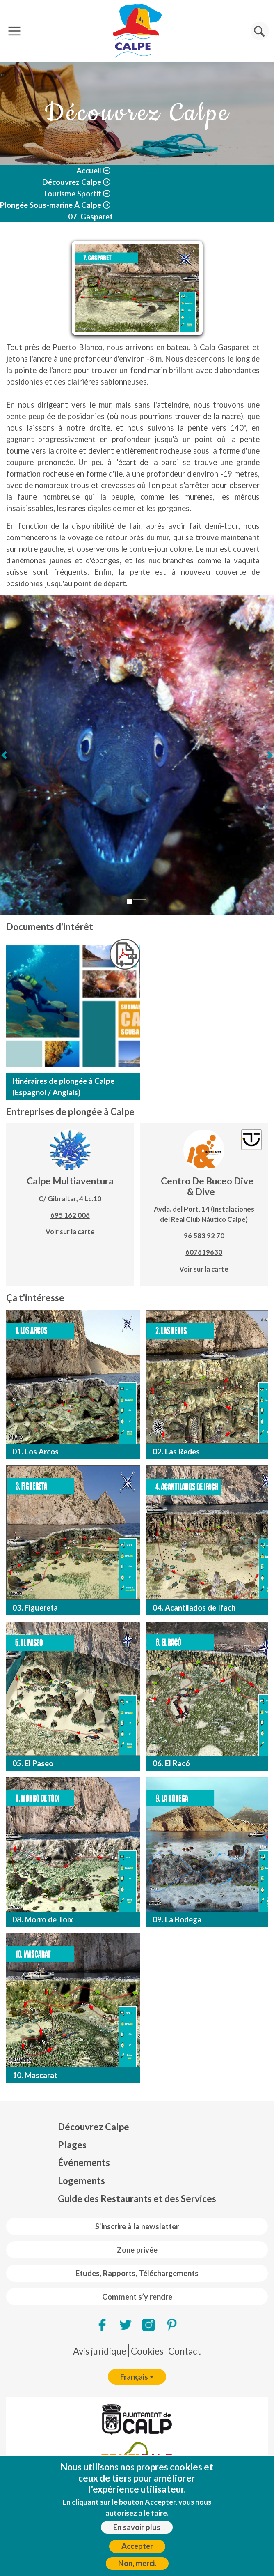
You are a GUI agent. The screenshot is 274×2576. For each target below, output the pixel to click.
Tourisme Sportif (72, 193)
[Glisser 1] (129, 901)
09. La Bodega (177, 1919)
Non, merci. (137, 2563)
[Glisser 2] (139, 899)
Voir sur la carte (70, 1231)
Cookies (147, 2351)
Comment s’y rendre (137, 2296)
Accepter (137, 2546)
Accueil (88, 170)
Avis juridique (99, 2351)
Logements (81, 2180)
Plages (72, 2144)
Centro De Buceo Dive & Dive (207, 1186)
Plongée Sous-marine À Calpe (50, 205)
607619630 (203, 1252)
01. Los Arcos (35, 1451)
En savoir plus (136, 2527)
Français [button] (134, 2376)
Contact (184, 2351)
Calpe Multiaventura (70, 1181)
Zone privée (137, 2249)
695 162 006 (70, 1215)
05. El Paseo (32, 1763)
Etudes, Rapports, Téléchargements (137, 2273)
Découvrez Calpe (71, 182)
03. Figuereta (35, 1607)
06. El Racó (171, 1763)
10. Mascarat (34, 2075)
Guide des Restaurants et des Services (137, 2198)
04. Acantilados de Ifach (194, 1607)
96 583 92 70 (204, 1235)
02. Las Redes (176, 1451)
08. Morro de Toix (42, 1919)
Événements (84, 2162)
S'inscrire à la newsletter (137, 2226)
